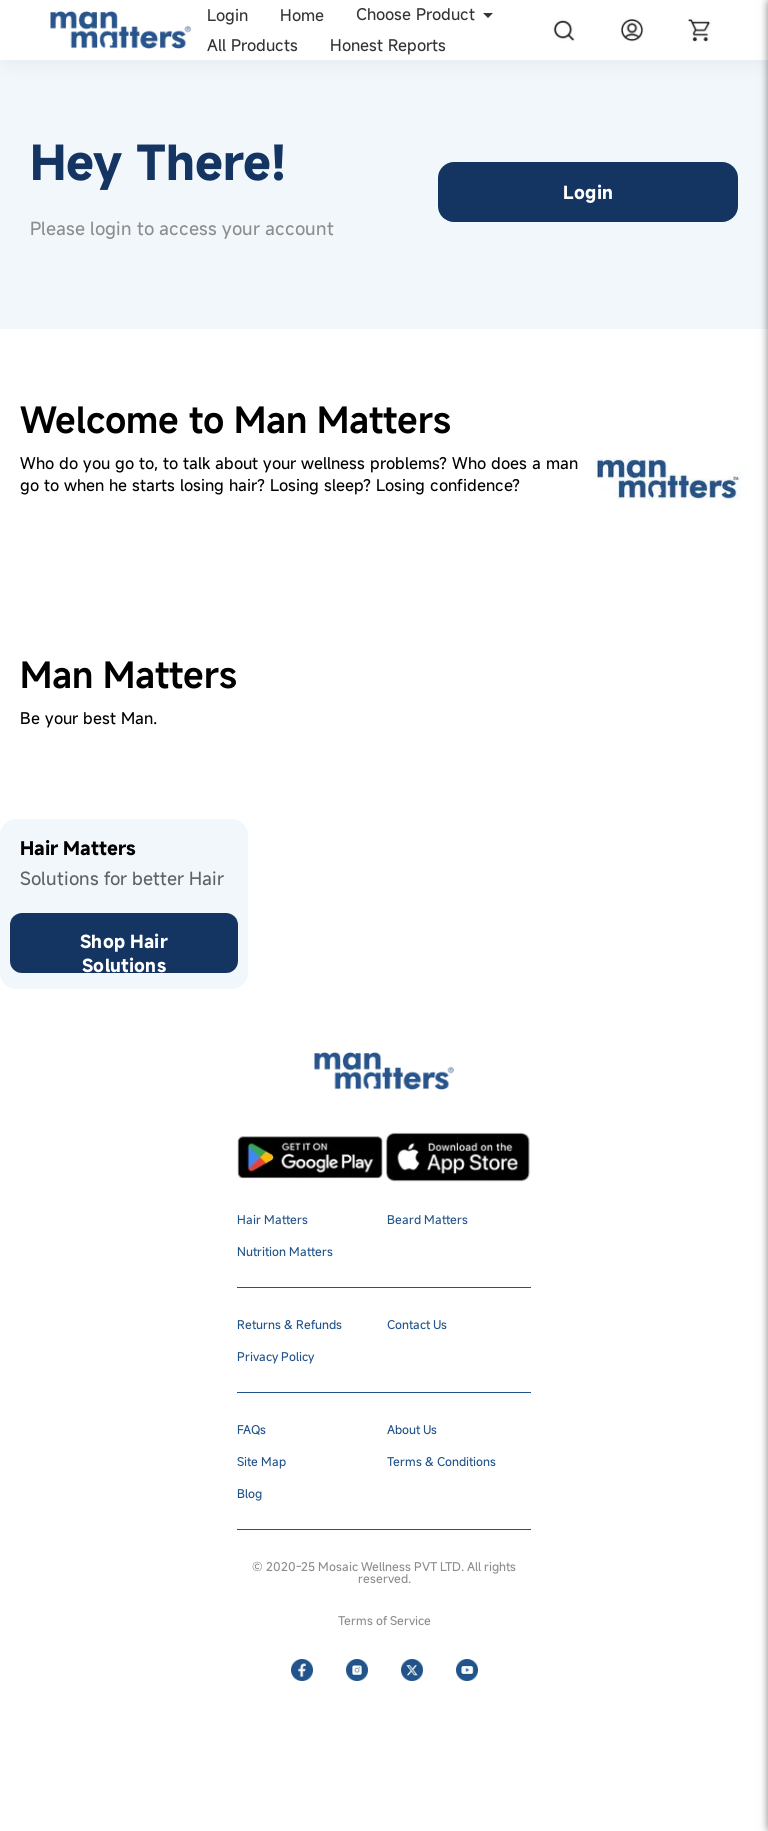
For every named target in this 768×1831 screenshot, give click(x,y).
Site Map (261, 1461)
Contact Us (417, 1324)
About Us (412, 1429)
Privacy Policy (275, 1356)
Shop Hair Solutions (123, 951)
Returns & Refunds (289, 1324)
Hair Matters (272, 1219)
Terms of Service (384, 1620)
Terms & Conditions (441, 1461)
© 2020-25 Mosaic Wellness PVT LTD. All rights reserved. (384, 1572)
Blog (249, 1493)
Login (588, 192)
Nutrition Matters (285, 1251)
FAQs (251, 1429)
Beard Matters (427, 1219)
